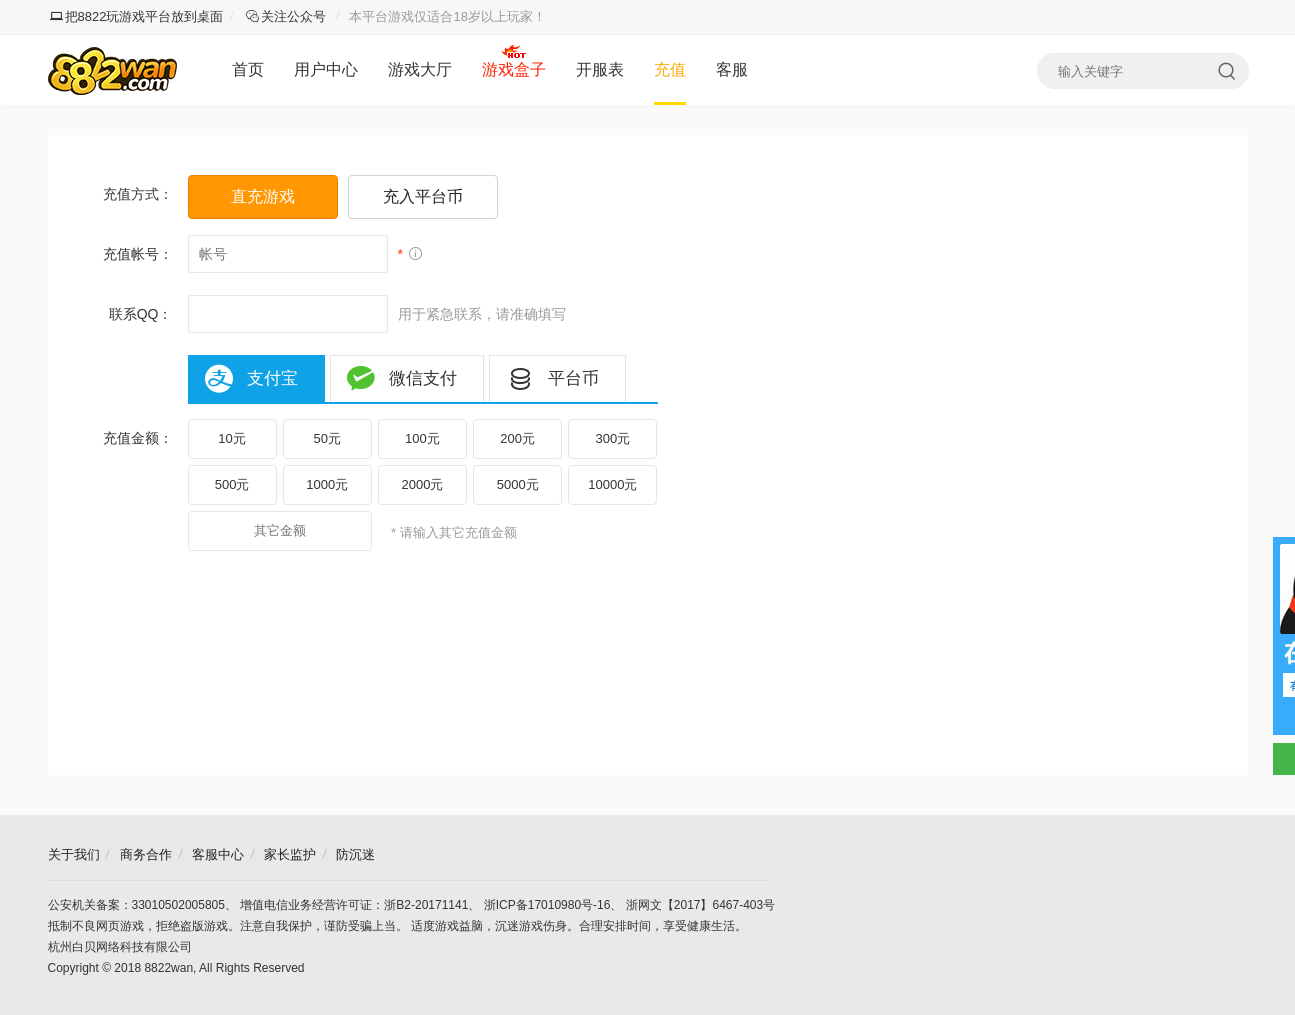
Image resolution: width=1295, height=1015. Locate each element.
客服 (732, 69)
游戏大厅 (420, 69)
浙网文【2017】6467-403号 (700, 905)
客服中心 (218, 854)
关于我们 (74, 854)
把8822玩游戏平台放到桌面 (137, 16)
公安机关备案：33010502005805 (136, 905)
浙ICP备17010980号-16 (547, 905)
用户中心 (326, 69)
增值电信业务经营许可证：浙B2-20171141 (354, 905)
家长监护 (290, 854)
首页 (248, 69)
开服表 (600, 69)
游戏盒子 (514, 69)
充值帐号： (138, 254)
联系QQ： (141, 314)
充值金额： (138, 438)
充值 (670, 69)
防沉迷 (355, 854)
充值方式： (138, 194)
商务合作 (146, 854)
